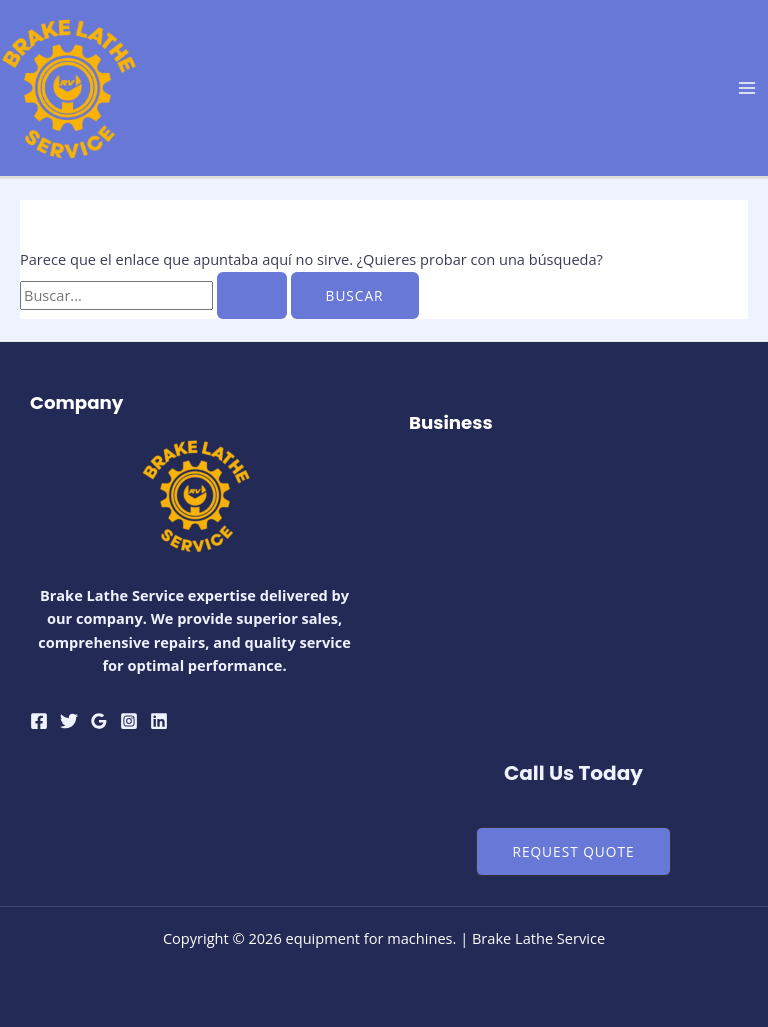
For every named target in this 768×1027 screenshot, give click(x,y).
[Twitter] (69, 721)
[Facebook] (39, 721)
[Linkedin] (159, 721)
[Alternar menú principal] (747, 88)
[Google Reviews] (99, 721)
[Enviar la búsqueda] (252, 296)
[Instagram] (129, 721)
